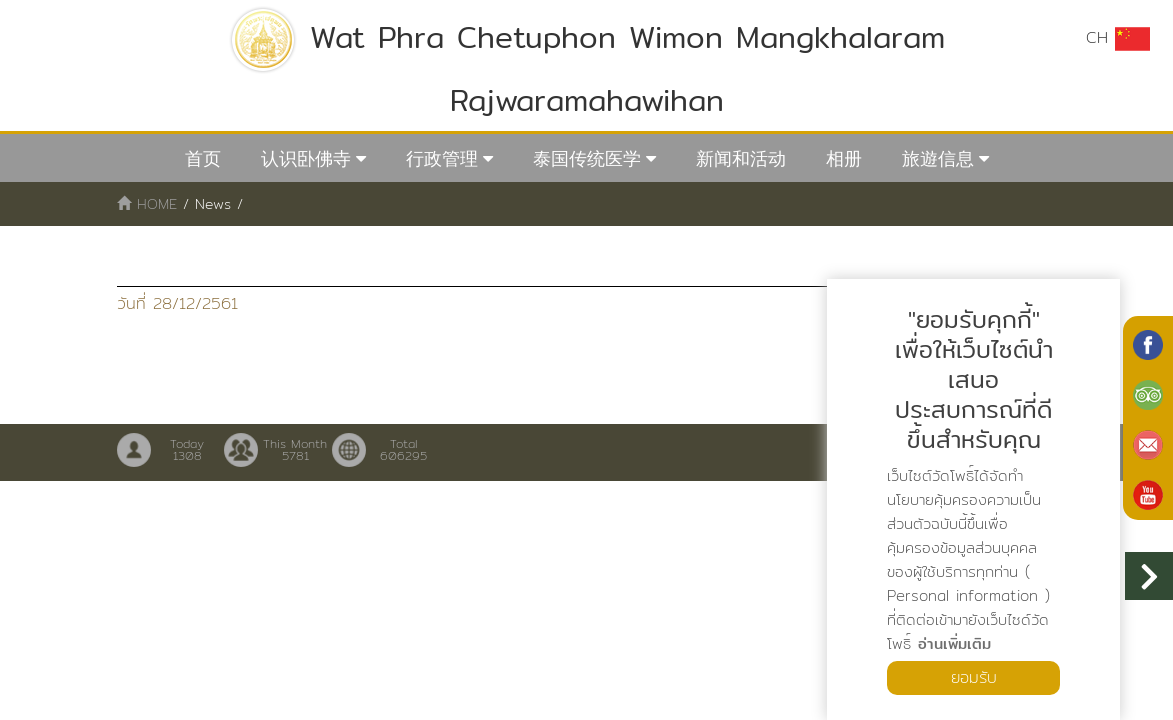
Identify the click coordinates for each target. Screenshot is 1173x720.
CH (1118, 38)
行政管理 (442, 158)
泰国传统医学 (587, 158)
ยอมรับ (974, 677)
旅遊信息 (938, 158)
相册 (844, 158)
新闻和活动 (741, 158)
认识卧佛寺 (306, 158)
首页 (203, 158)
